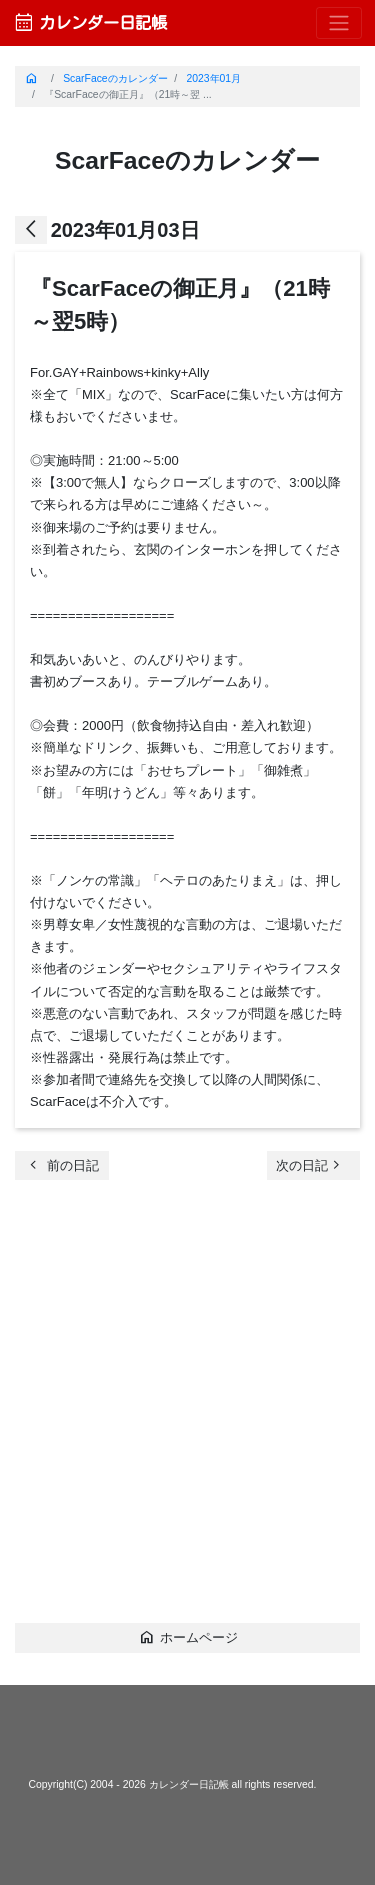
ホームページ (188, 1636)
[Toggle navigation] (339, 23)
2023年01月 (213, 78)
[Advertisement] (187, 1409)
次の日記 (310, 1164)
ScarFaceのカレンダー (115, 78)
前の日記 (62, 1164)
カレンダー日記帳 (90, 22)
